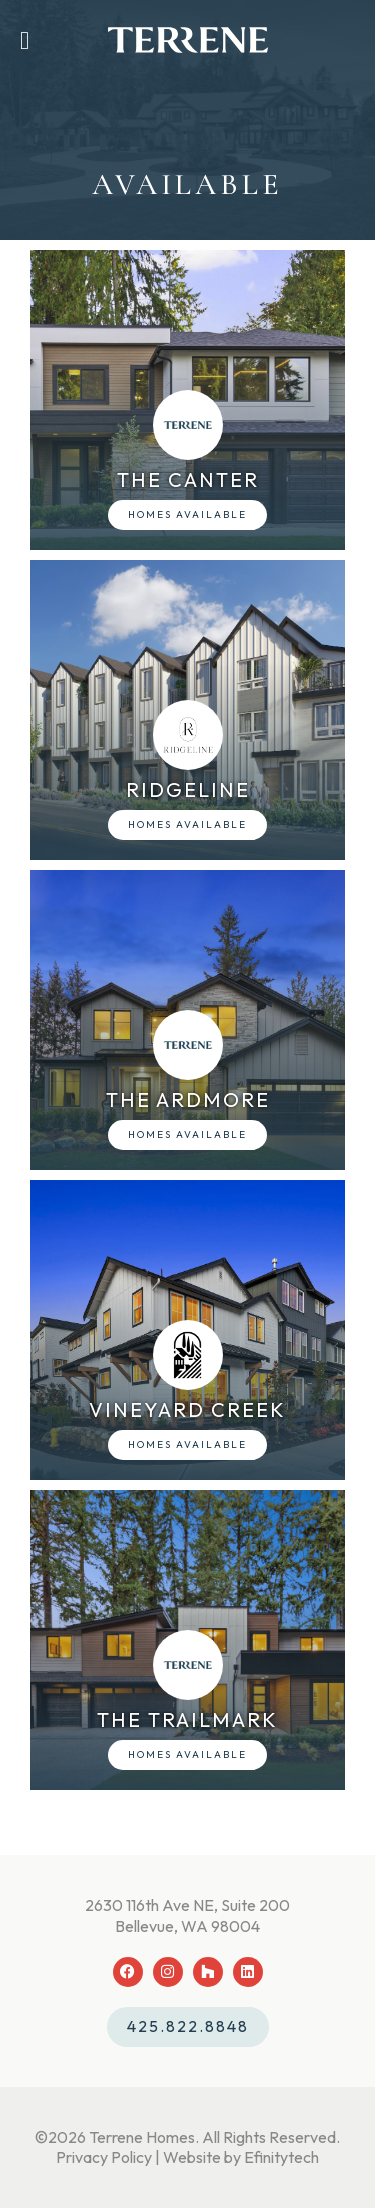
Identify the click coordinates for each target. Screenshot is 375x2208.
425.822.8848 (188, 2026)
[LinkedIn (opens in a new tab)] (248, 1972)
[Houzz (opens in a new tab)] (208, 1972)
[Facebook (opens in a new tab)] (128, 1972)
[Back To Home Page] (188, 40)
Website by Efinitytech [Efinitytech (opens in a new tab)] (241, 2157)
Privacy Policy (104, 2157)
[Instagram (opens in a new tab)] (168, 1972)
